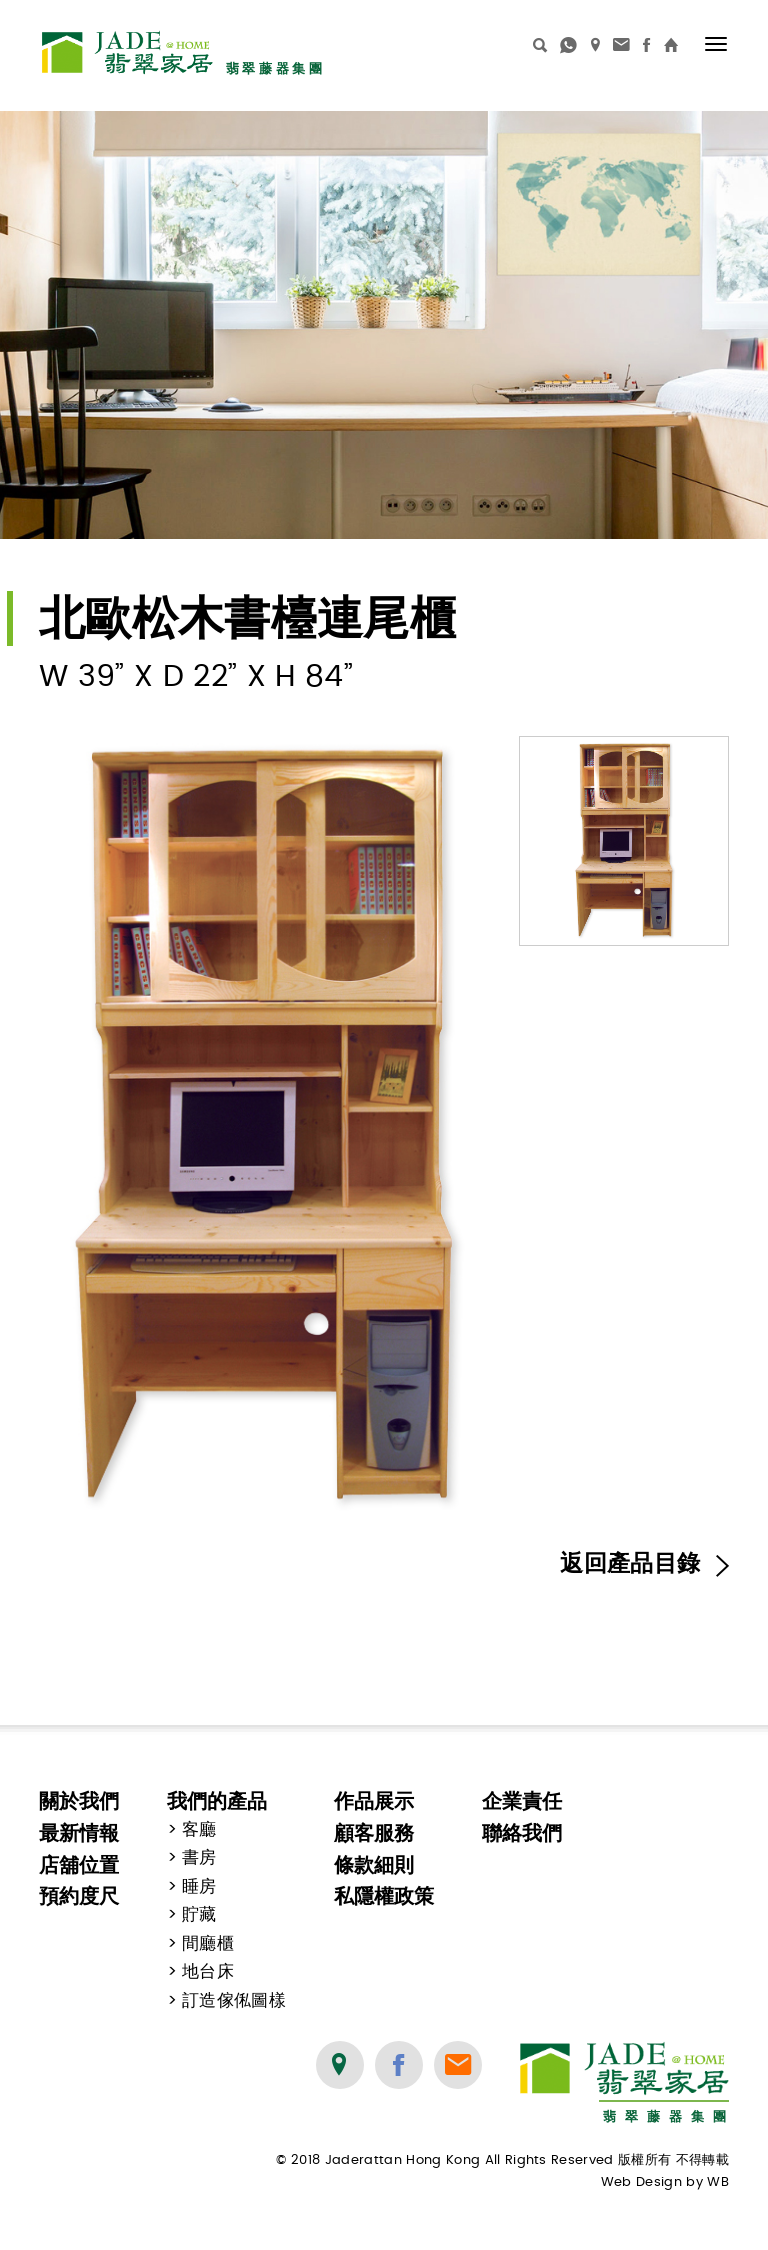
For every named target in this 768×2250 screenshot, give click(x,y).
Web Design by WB (665, 2182)
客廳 (199, 1830)
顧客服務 (374, 1833)
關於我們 (79, 1801)
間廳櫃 (208, 1944)
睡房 (199, 1887)
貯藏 (199, 1915)
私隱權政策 (384, 1896)
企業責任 (522, 1801)
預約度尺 (79, 1896)
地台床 (208, 1972)
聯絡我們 (522, 1833)
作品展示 (374, 1801)
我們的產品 (217, 1801)
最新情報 (79, 1833)
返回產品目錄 (644, 1564)
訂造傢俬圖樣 (234, 2001)
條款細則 (374, 1865)
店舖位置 (79, 1865)
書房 (199, 1858)
